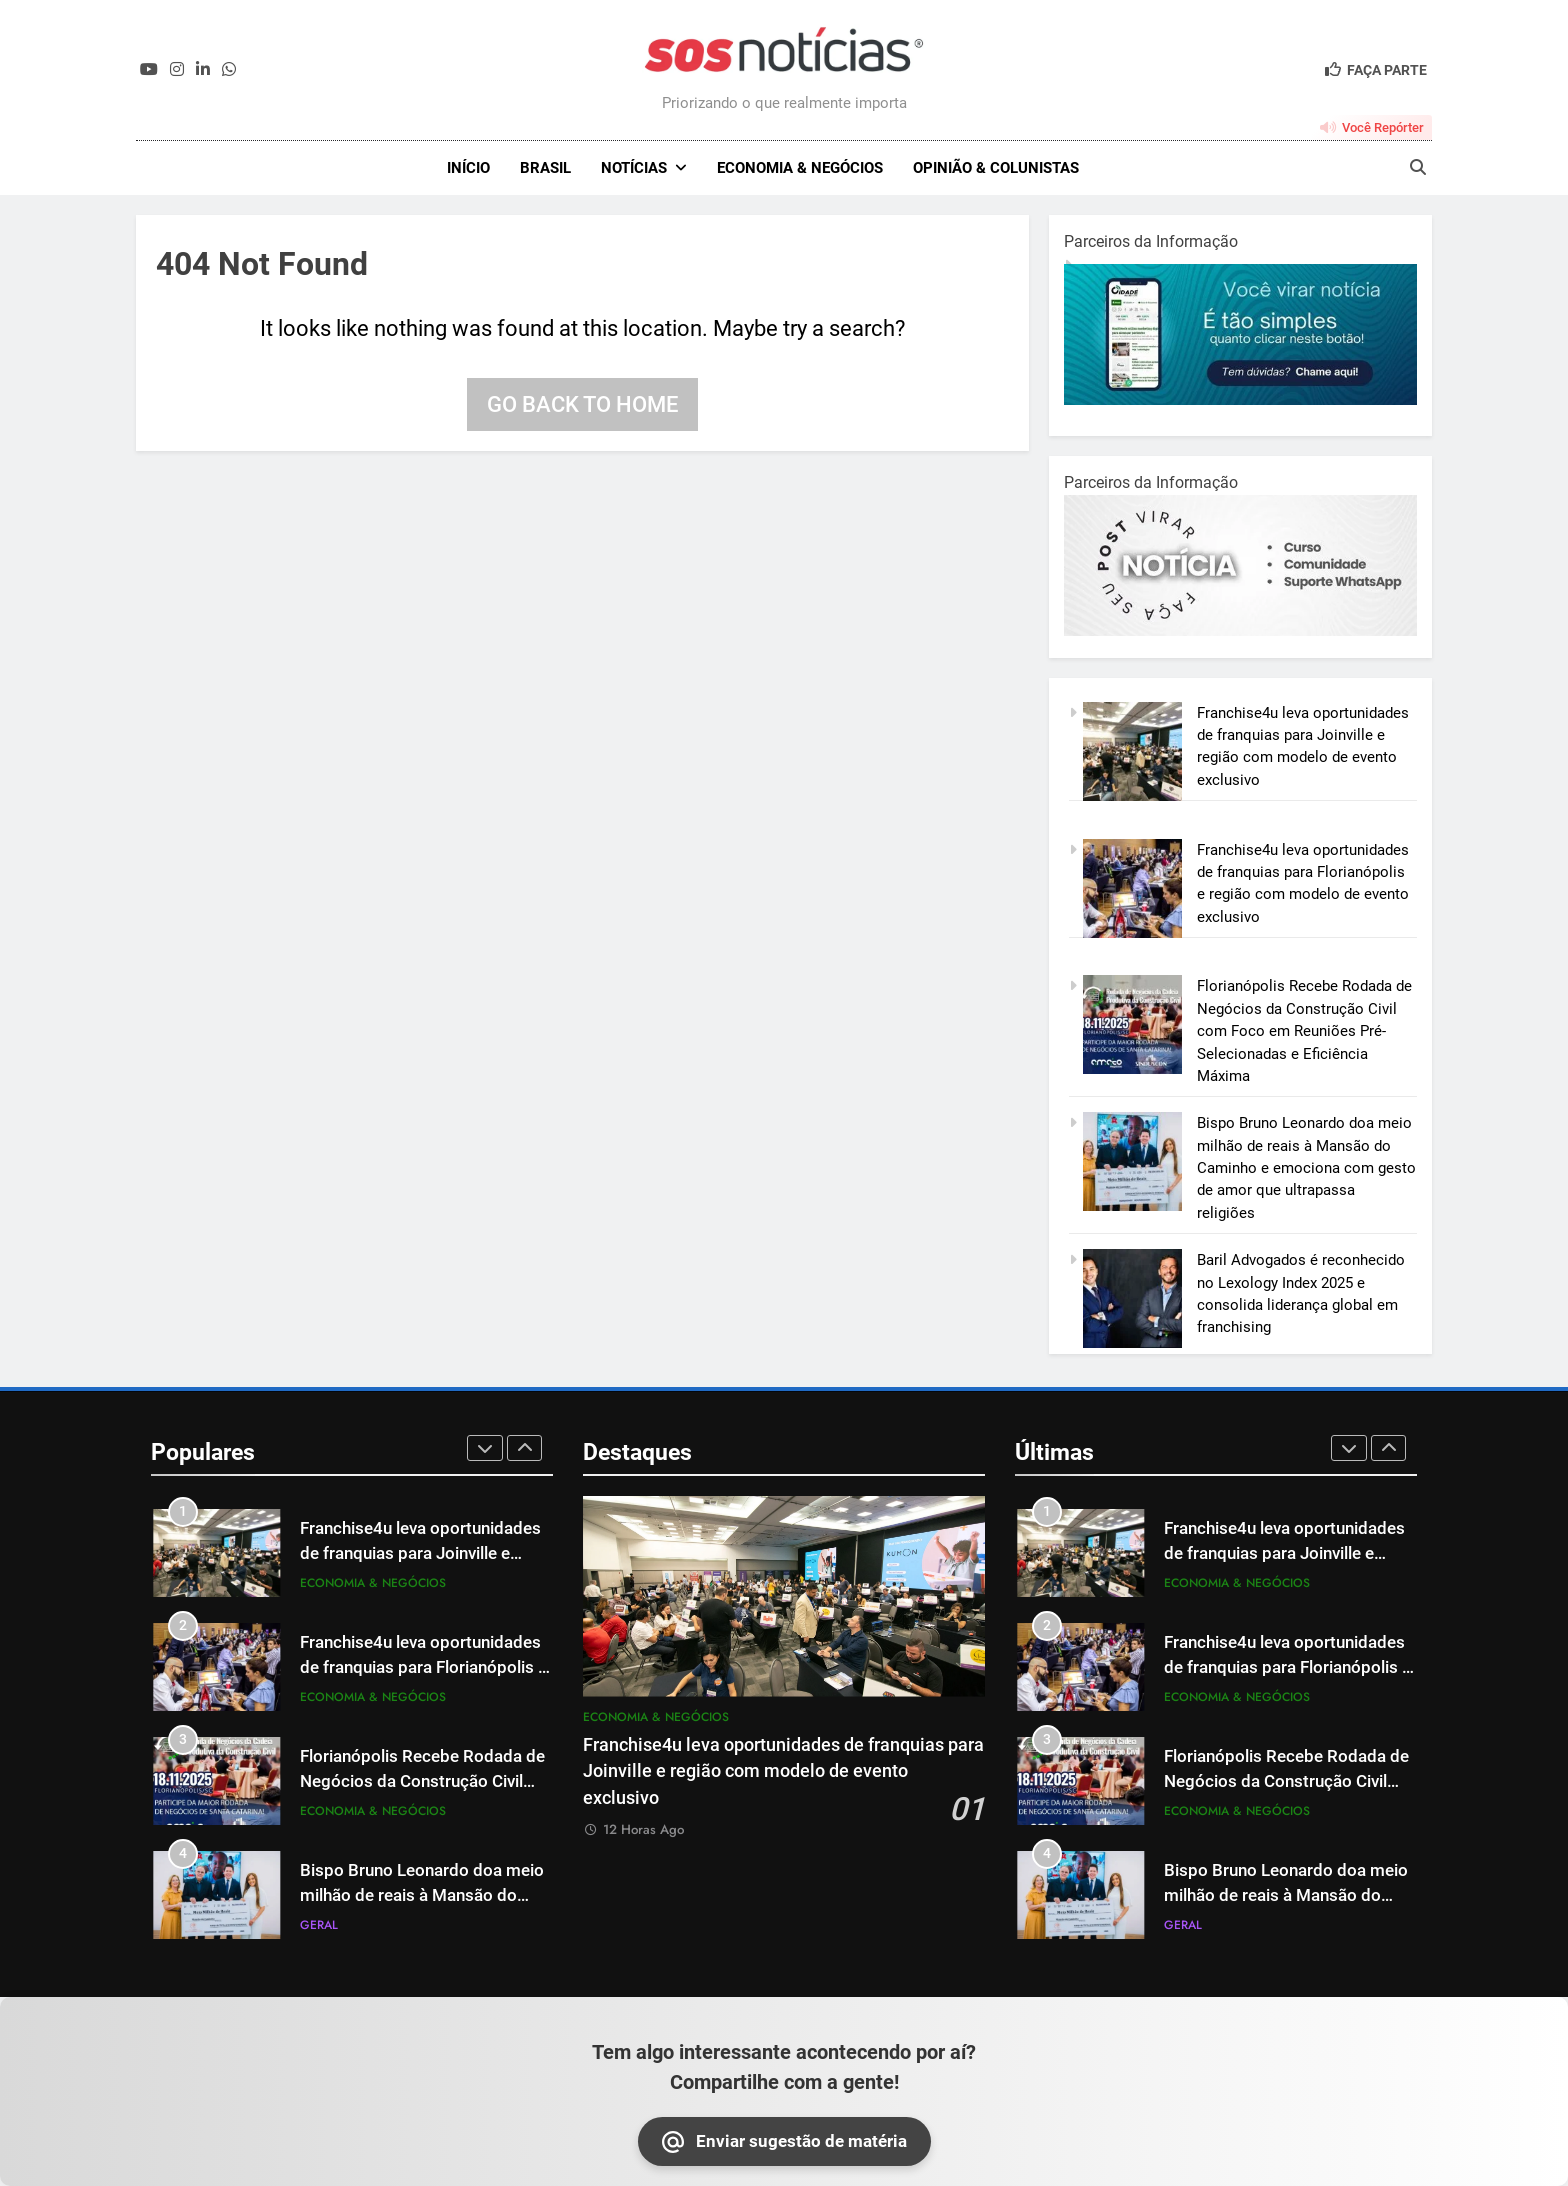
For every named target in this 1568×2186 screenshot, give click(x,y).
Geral (319, 1925)
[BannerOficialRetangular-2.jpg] (1240, 631)
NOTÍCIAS (634, 168)
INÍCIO (468, 168)
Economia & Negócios (800, 168)
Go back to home (582, 404)
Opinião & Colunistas (996, 168)
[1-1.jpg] (1240, 400)
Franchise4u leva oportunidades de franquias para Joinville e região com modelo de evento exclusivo (783, 1771)
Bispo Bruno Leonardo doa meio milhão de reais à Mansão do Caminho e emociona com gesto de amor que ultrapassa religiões (1306, 1168)
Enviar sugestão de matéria (784, 2142)
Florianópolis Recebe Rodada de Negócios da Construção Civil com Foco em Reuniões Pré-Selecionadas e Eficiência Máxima (1304, 1031)
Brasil (545, 168)
